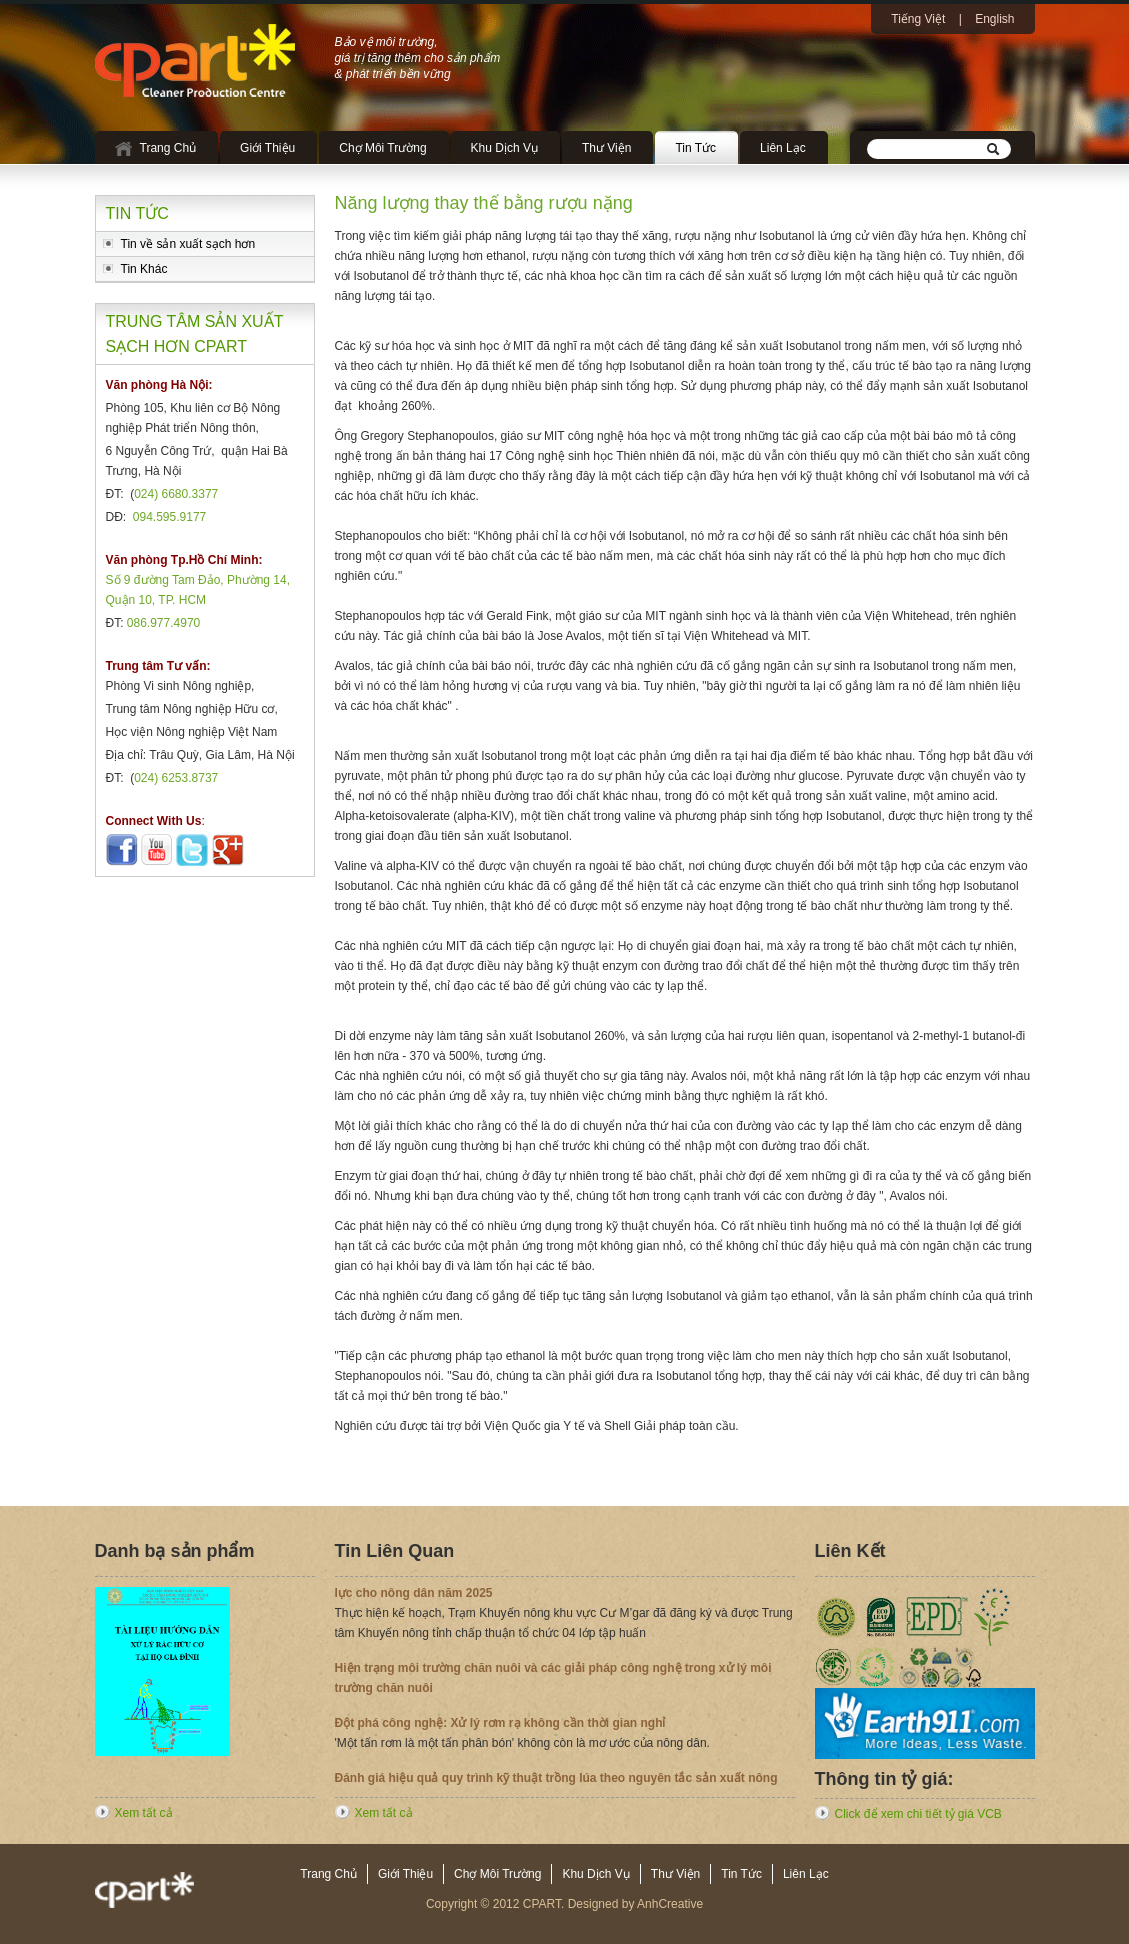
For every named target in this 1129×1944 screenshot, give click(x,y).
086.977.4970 (163, 623)
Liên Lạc (783, 148)
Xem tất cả (144, 1813)
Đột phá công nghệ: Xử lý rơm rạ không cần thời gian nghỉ (500, 1727)
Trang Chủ (168, 148)
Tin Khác (144, 269)
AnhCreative (670, 1904)
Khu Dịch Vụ (504, 148)
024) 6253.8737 (176, 778)
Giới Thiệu (267, 148)
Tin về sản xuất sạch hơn (188, 244)
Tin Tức (695, 148)
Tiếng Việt (918, 19)
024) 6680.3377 (176, 494)
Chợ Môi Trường (382, 148)
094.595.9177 (169, 517)
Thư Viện (606, 148)
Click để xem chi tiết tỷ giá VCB (918, 1814)
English (994, 19)
